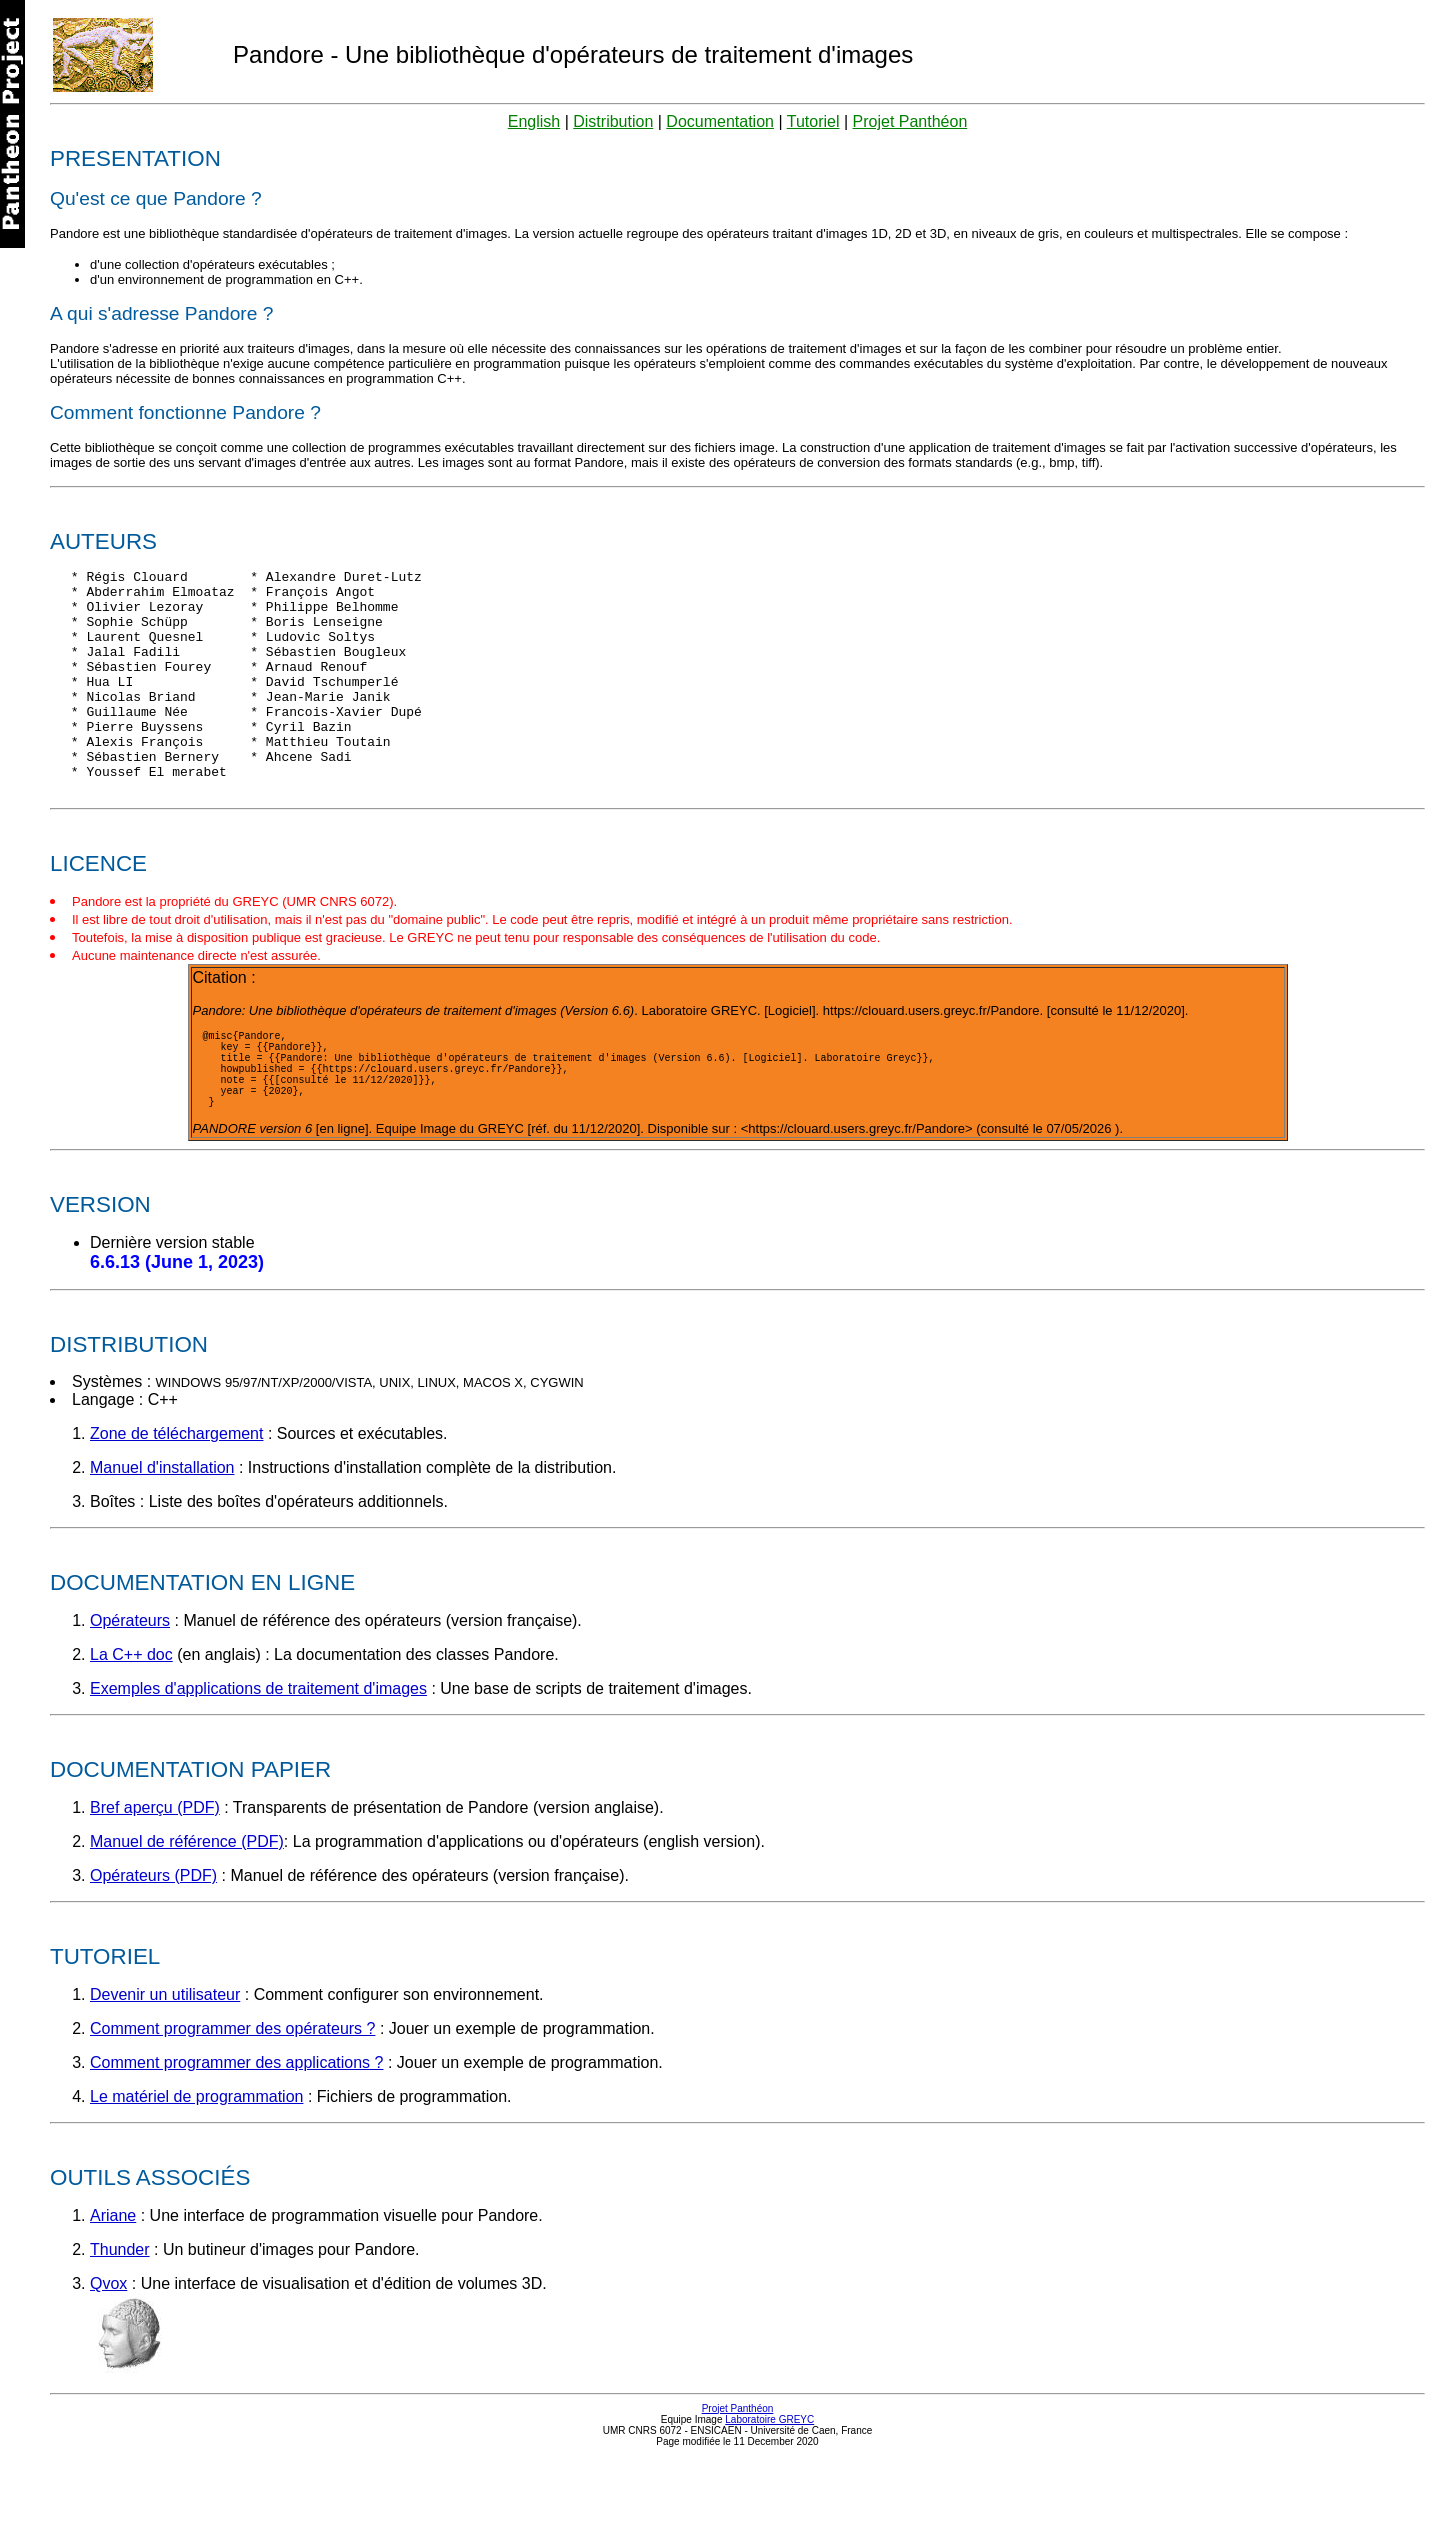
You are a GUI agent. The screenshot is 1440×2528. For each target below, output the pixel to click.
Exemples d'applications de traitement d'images (258, 1754)
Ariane (113, 2281)
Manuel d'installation (162, 1533)
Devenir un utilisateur (165, 2060)
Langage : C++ (125, 1465)
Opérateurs (130, 1686)
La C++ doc (131, 1720)
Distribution (613, 121)
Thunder (120, 2315)
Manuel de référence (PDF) (187, 1907)
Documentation (720, 121)
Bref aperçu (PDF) (155, 1873)
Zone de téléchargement (176, 1499)
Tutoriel (813, 121)
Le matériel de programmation (196, 2162)
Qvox (108, 2349)
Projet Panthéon (910, 121)
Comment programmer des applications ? (236, 2128)
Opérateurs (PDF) (153, 1941)
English (534, 121)
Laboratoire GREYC (769, 2485)
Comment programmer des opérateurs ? (232, 2094)
